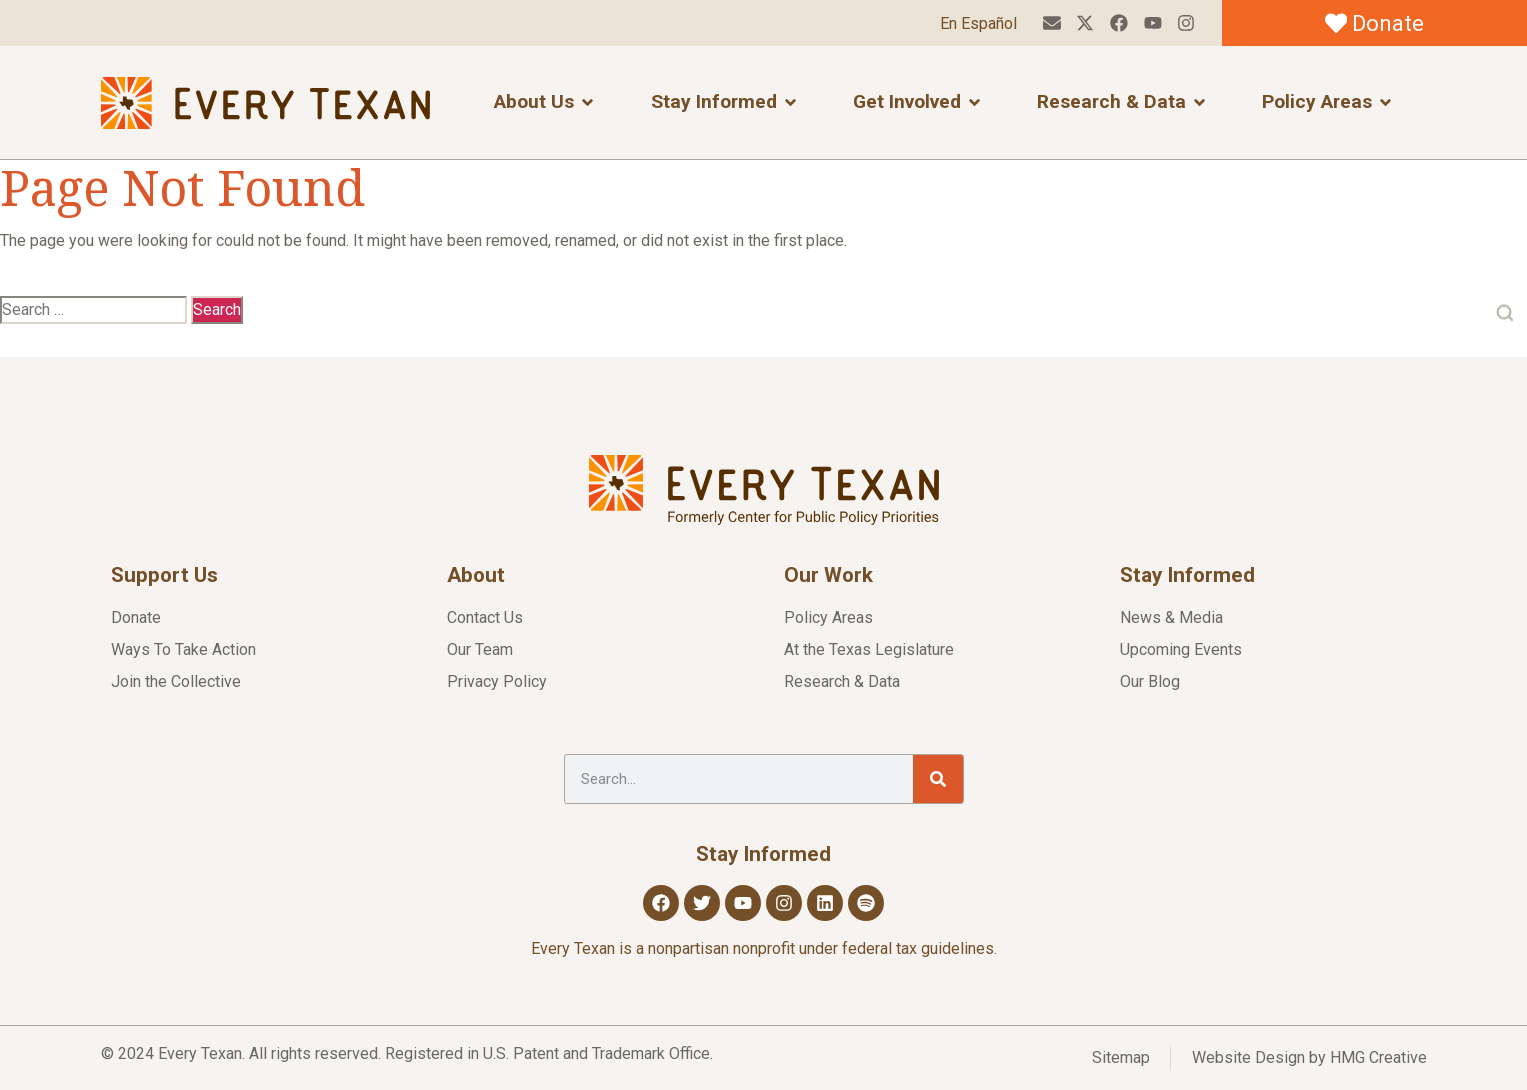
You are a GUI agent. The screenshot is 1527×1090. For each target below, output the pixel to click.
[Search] (938, 779)
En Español (978, 23)
